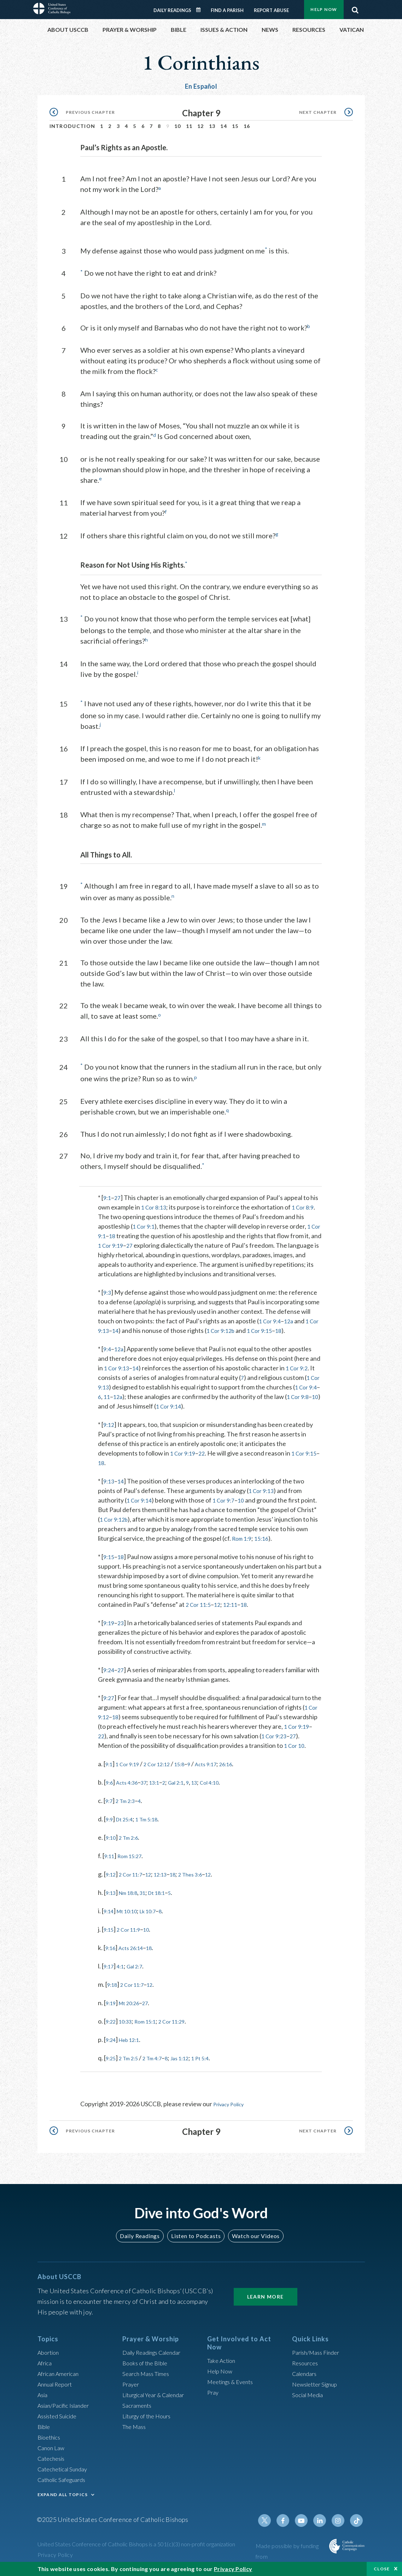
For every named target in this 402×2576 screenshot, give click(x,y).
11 (189, 126)
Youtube (306, 2524)
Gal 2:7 (140, 1981)
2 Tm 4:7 (161, 2073)
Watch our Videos (253, 2240)
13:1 (163, 1797)
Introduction (72, 126)
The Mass (135, 2430)
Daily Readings (172, 10)
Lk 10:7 (157, 1926)
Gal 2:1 (188, 1797)
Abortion (49, 2356)
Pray (213, 2396)
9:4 (107, 1344)
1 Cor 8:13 (155, 1203)
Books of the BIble (147, 2367)
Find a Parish (227, 10)
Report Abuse (271, 10)
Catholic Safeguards (65, 2483)
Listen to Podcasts (195, 2240)
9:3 (107, 1288)
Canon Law (52, 2451)
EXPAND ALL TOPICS (62, 2498)
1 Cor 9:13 (112, 1326)
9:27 (109, 1703)
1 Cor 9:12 (114, 1722)
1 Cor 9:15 (283, 1326)
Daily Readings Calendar (200, 9)
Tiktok (357, 2524)
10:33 (129, 2036)
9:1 (107, 1193)
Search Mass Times (148, 2377)
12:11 (235, 1610)
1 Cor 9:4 (271, 1317)
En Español (201, 86)
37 (150, 1797)
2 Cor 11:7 (135, 1889)
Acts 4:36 (131, 1797)
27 (118, 1193)
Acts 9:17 (223, 1778)
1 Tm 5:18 (154, 1834)
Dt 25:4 (128, 1834)
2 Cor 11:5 (200, 1610)
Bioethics (50, 2441)
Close (382, 2568)
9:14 (110, 1926)
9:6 (110, 1797)
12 (200, 126)
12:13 (171, 1889)
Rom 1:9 (293, 1534)
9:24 (109, 1675)
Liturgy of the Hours (149, 2420)
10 (177, 126)
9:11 (110, 1870)
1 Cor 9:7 (228, 1496)
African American (60, 2377)
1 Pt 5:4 (217, 2073)
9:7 (109, 1815)
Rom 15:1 (153, 2036)
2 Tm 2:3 (129, 1815)
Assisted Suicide (59, 2420)
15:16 (106, 1543)
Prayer (131, 2388)
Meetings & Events (233, 2386)
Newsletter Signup (318, 2388)
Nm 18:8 (133, 1907)
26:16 (247, 1778)
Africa (45, 2367)
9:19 (109, 1628)
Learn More (265, 2300)
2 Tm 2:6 (133, 1852)
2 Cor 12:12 (166, 1778)
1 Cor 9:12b (240, 1326)
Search (355, 8)
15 (235, 126)
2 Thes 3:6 (206, 1889)
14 (223, 126)
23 (122, 1628)
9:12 (109, 1420)
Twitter (272, 2524)
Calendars (306, 2377)
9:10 (112, 1852)
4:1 (123, 1981)
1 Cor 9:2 (302, 1364)
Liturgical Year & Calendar (158, 2398)
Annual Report (57, 2388)
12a (292, 1317)
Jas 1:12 (193, 2073)
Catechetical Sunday (65, 2473)
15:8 (193, 1778)
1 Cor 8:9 (307, 1203)
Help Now (323, 9)
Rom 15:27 (135, 1870)
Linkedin (323, 2524)
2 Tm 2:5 (133, 2073)
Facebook (289, 2524)
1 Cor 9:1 (145, 1222)
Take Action (223, 2365)
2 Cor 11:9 (133, 1944)
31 (150, 1907)
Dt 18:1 (167, 1907)
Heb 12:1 (134, 2054)
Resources (306, 2367)
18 (129, 1231)
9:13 (109, 1477)
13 (212, 126)
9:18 (113, 1999)
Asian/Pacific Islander (66, 2409)
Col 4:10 (227, 1797)
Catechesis (52, 2462)
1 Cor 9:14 (192, 1402)
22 (205, 1449)
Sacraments (138, 2409)
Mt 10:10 (132, 1926)
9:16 (111, 1962)
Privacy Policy (232, 2119)
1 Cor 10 (109, 1760)
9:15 (109, 1562)
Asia (43, 2398)
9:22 (112, 2036)
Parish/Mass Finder (318, 2356)
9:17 (110, 1981)
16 (247, 126)
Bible (44, 2430)
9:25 (112, 2073)
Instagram (340, 2524)
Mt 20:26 (134, 2017)
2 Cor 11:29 (185, 2036)
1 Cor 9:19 (130, 1241)
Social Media (309, 2398)
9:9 (110, 1834)
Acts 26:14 (136, 1962)
